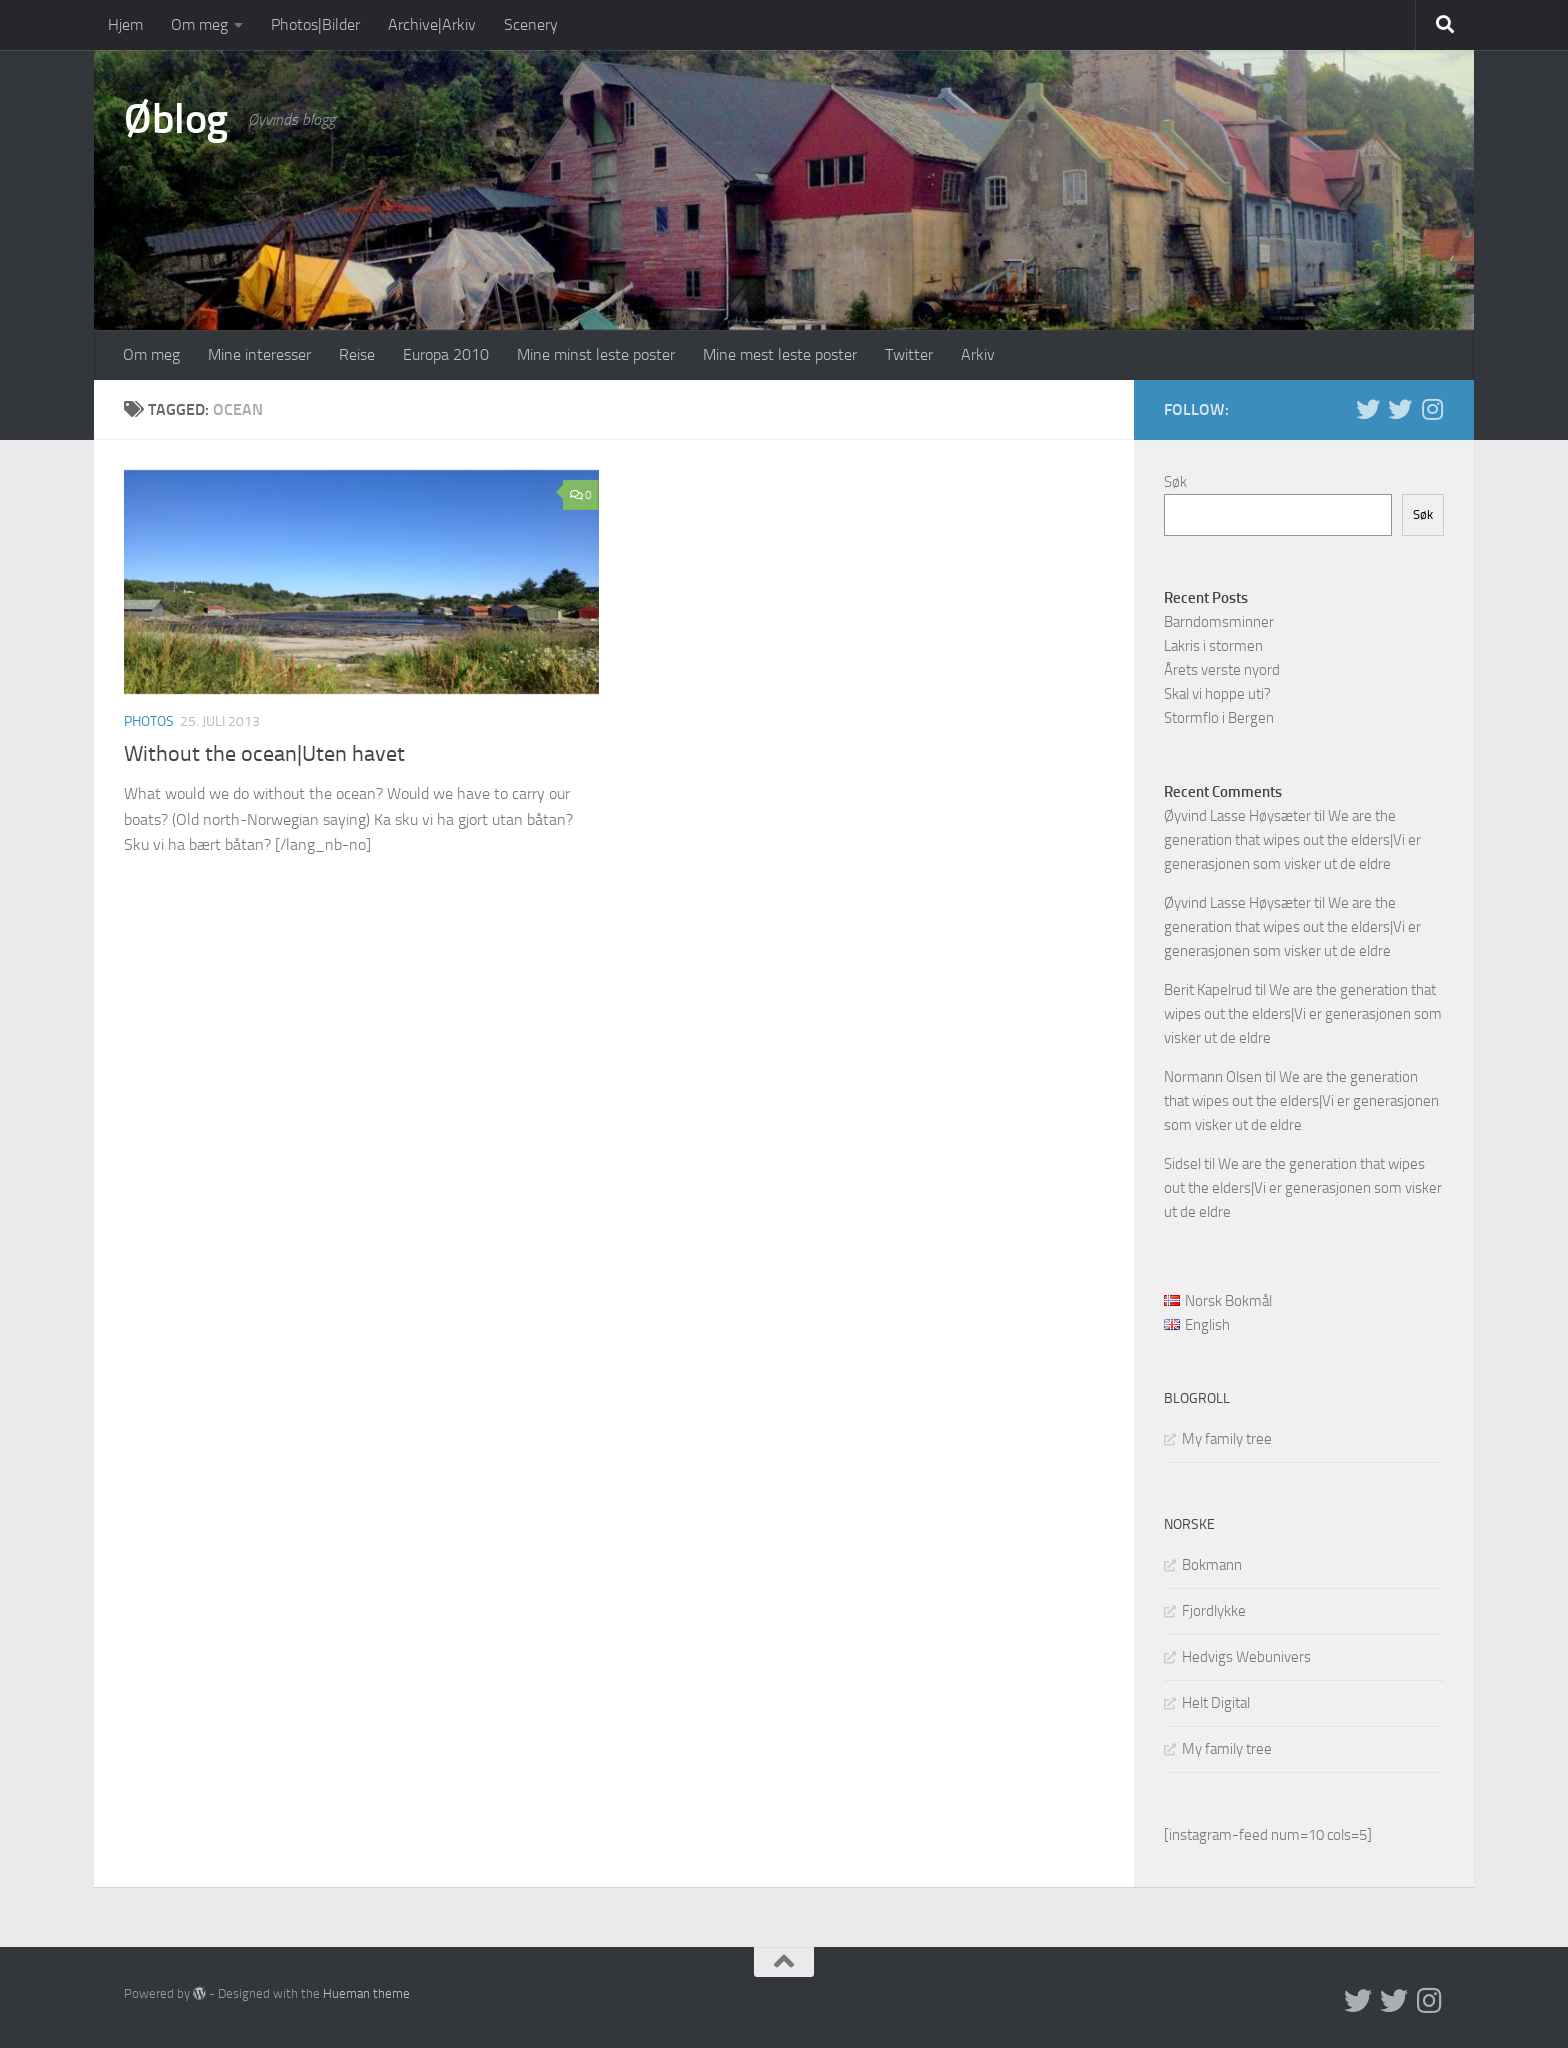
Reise (357, 354)
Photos (149, 721)
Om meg (199, 24)
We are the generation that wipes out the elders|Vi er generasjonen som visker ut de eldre (1292, 840)
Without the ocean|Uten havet (264, 754)
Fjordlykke (1214, 1611)
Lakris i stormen (1213, 646)
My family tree (1227, 1439)
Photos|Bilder (315, 24)
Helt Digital (1216, 1703)
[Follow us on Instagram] (1432, 409)
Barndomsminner (1219, 622)
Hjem (125, 24)
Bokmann (1212, 1565)
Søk (1175, 482)
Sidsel (1182, 1164)
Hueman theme (366, 1993)
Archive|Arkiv (432, 24)
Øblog (176, 119)
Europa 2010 (446, 354)
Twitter (909, 354)
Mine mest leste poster (780, 354)
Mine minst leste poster (596, 354)
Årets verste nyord (1222, 670)
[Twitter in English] (1368, 409)
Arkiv (978, 354)
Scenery (531, 24)
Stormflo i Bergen (1219, 718)
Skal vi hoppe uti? (1217, 694)
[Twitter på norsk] (1400, 409)
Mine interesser (259, 354)
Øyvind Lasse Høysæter (1237, 816)
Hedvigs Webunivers (1246, 1657)
